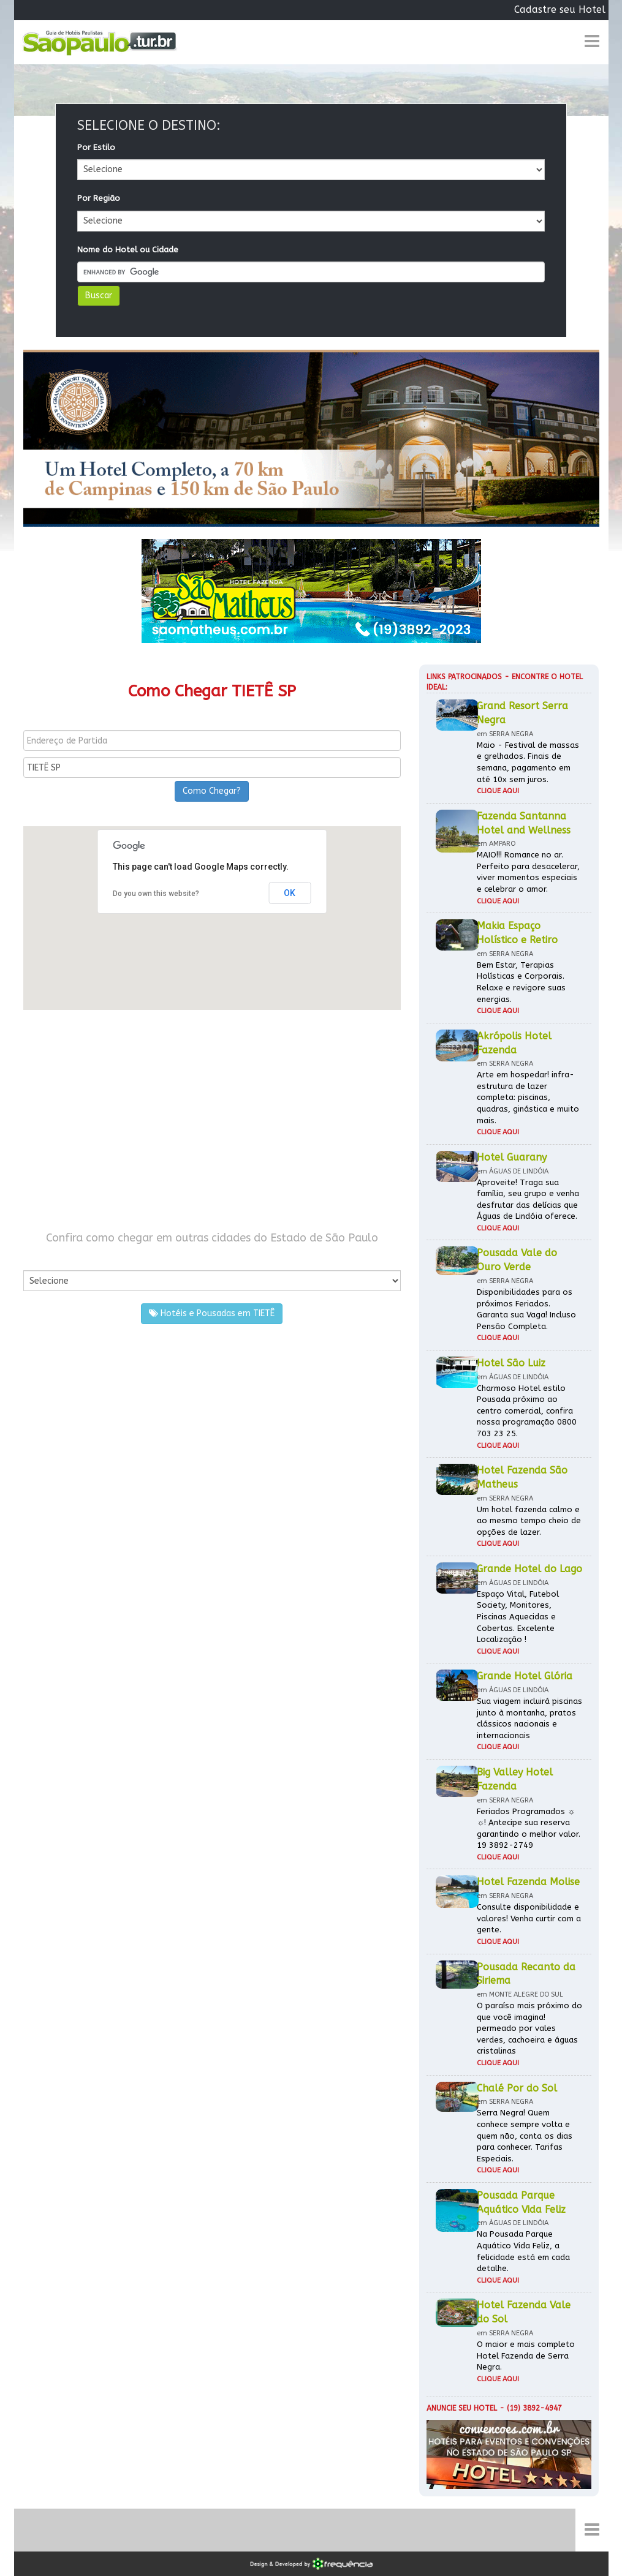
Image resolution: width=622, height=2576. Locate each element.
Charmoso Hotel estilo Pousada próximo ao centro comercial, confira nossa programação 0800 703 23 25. (527, 1411)
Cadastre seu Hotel (559, 9)
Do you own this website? (156, 893)
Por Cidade (44, 1258)
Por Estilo (96, 147)
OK (289, 893)
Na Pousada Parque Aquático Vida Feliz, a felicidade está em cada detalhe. (523, 2251)
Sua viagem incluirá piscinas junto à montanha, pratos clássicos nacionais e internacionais (529, 1718)
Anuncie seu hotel (462, 2408)
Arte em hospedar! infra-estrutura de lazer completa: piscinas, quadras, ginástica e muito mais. (528, 1097)
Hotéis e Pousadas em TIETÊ (212, 1313)
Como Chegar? (212, 791)
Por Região (98, 198)
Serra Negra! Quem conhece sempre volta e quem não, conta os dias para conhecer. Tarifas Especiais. (524, 2135)
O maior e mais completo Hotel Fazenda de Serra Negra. (526, 2355)
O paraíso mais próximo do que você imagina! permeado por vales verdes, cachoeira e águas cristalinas (529, 2028)
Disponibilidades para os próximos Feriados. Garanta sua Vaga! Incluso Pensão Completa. (526, 1309)
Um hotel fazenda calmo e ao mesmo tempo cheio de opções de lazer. (529, 1521)
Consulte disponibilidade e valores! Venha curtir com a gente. (529, 1918)
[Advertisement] (212, 1120)
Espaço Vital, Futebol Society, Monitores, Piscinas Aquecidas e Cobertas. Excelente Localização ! (518, 1616)
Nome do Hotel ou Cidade (127, 249)
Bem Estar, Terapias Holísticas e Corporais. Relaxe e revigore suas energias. (521, 982)
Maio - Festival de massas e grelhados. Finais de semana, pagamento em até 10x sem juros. (528, 762)
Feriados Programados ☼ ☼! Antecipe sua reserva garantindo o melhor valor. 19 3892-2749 (528, 1828)
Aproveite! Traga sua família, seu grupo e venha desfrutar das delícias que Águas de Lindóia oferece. (528, 1199)
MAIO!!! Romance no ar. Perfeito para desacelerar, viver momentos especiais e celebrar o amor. (528, 872)
